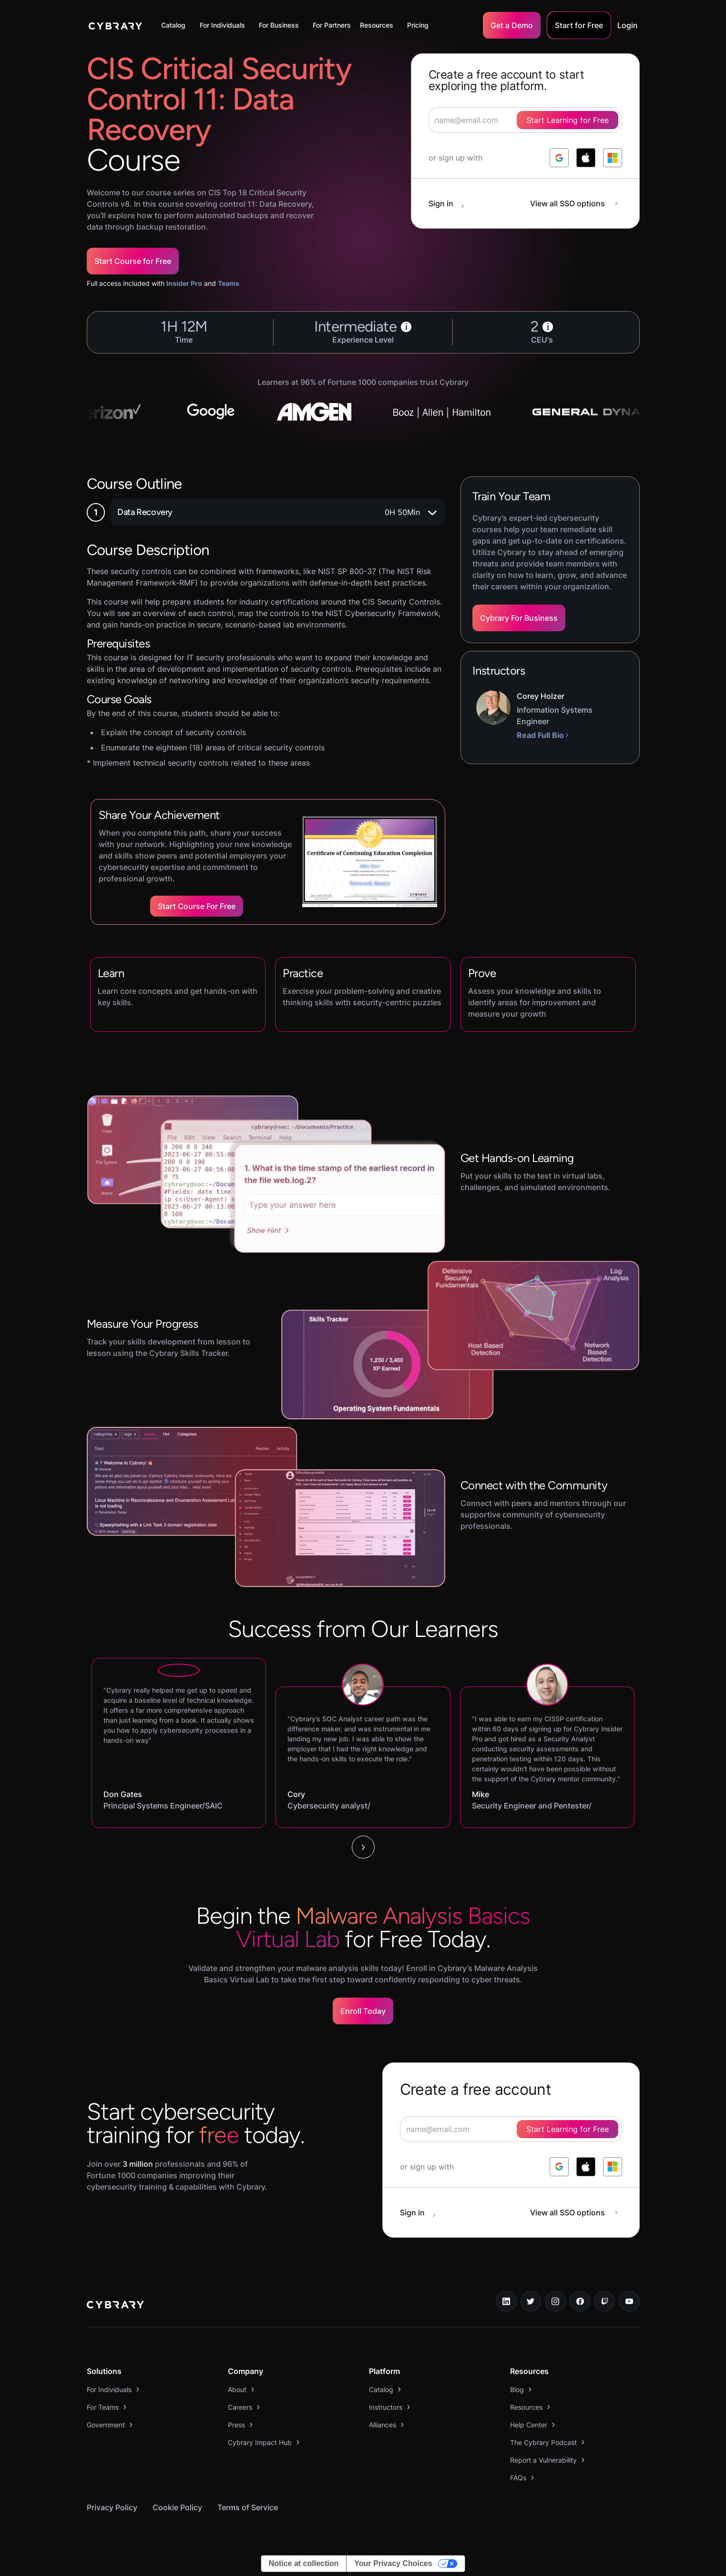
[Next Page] (363, 1847)
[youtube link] (629, 2301)
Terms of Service (247, 2507)
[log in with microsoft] (612, 157)
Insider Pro (184, 283)
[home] (116, 25)
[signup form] (511, 2129)
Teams (228, 283)
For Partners (332, 25)
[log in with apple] (585, 157)
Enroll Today (363, 2011)
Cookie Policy (177, 2507)
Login (627, 25)
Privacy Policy (112, 2507)
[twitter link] (531, 2301)
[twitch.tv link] (604, 2301)
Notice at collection (304, 2563)
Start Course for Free (132, 261)
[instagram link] (555, 2301)
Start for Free (579, 25)
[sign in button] (451, 203)
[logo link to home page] (115, 2306)
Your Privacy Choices (393, 2563)
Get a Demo (512, 25)
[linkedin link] (506, 2301)
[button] (175, 25)
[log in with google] (559, 157)
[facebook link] (580, 2301)
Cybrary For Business (519, 618)
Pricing (418, 25)
